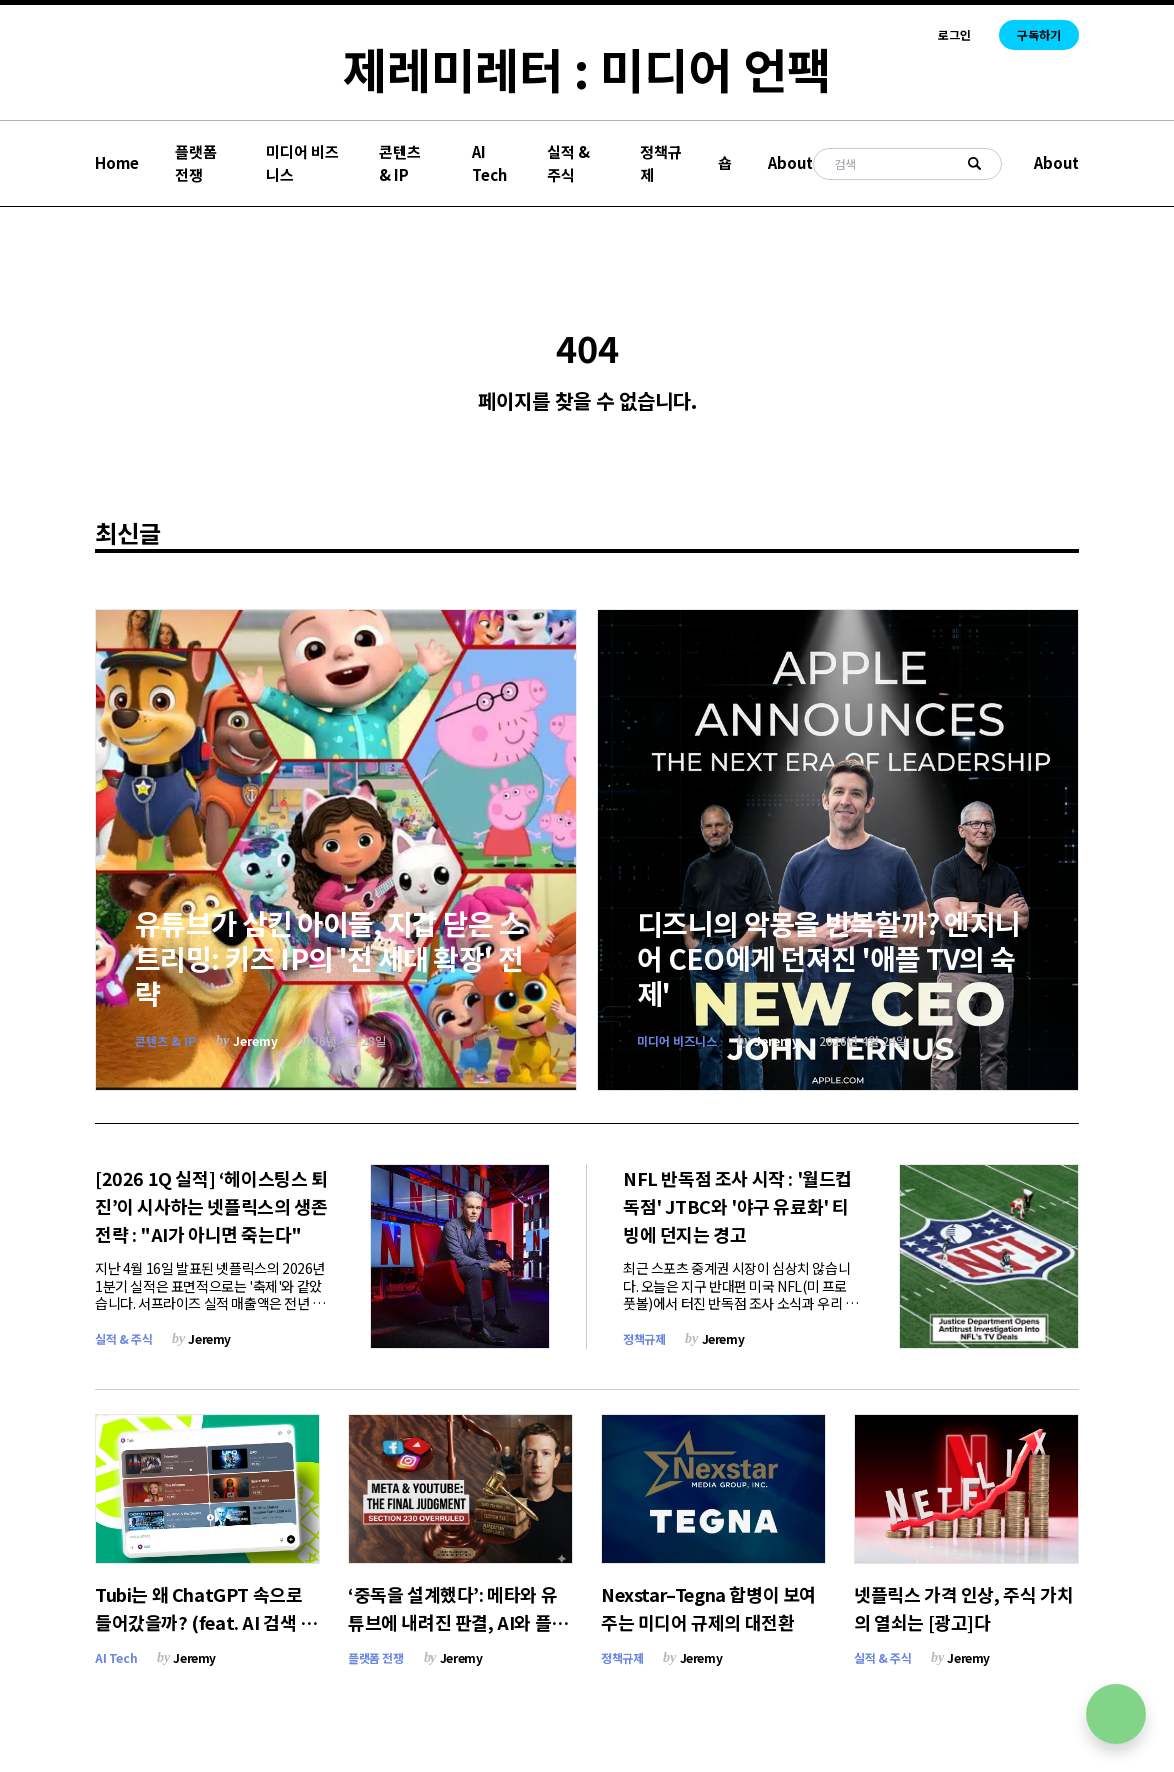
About (790, 162)
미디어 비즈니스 (302, 163)
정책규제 (661, 163)
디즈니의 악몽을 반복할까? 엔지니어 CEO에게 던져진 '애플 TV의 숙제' (828, 958)
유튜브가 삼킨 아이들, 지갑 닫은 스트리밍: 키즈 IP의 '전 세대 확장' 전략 (329, 958)
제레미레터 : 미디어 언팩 (587, 68)
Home (117, 162)
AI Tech (489, 163)
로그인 (954, 35)
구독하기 (1039, 34)
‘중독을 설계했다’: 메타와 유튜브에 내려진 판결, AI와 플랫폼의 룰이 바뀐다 (458, 1622)
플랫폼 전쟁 (196, 163)
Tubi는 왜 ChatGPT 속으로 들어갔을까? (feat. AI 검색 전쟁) (206, 1622)
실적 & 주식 (568, 163)
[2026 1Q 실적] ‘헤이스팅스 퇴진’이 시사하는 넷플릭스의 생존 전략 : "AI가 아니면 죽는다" (211, 1206)
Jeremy (255, 1040)
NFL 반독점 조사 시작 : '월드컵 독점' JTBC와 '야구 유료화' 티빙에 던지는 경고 (737, 1206)
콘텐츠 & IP (400, 163)
